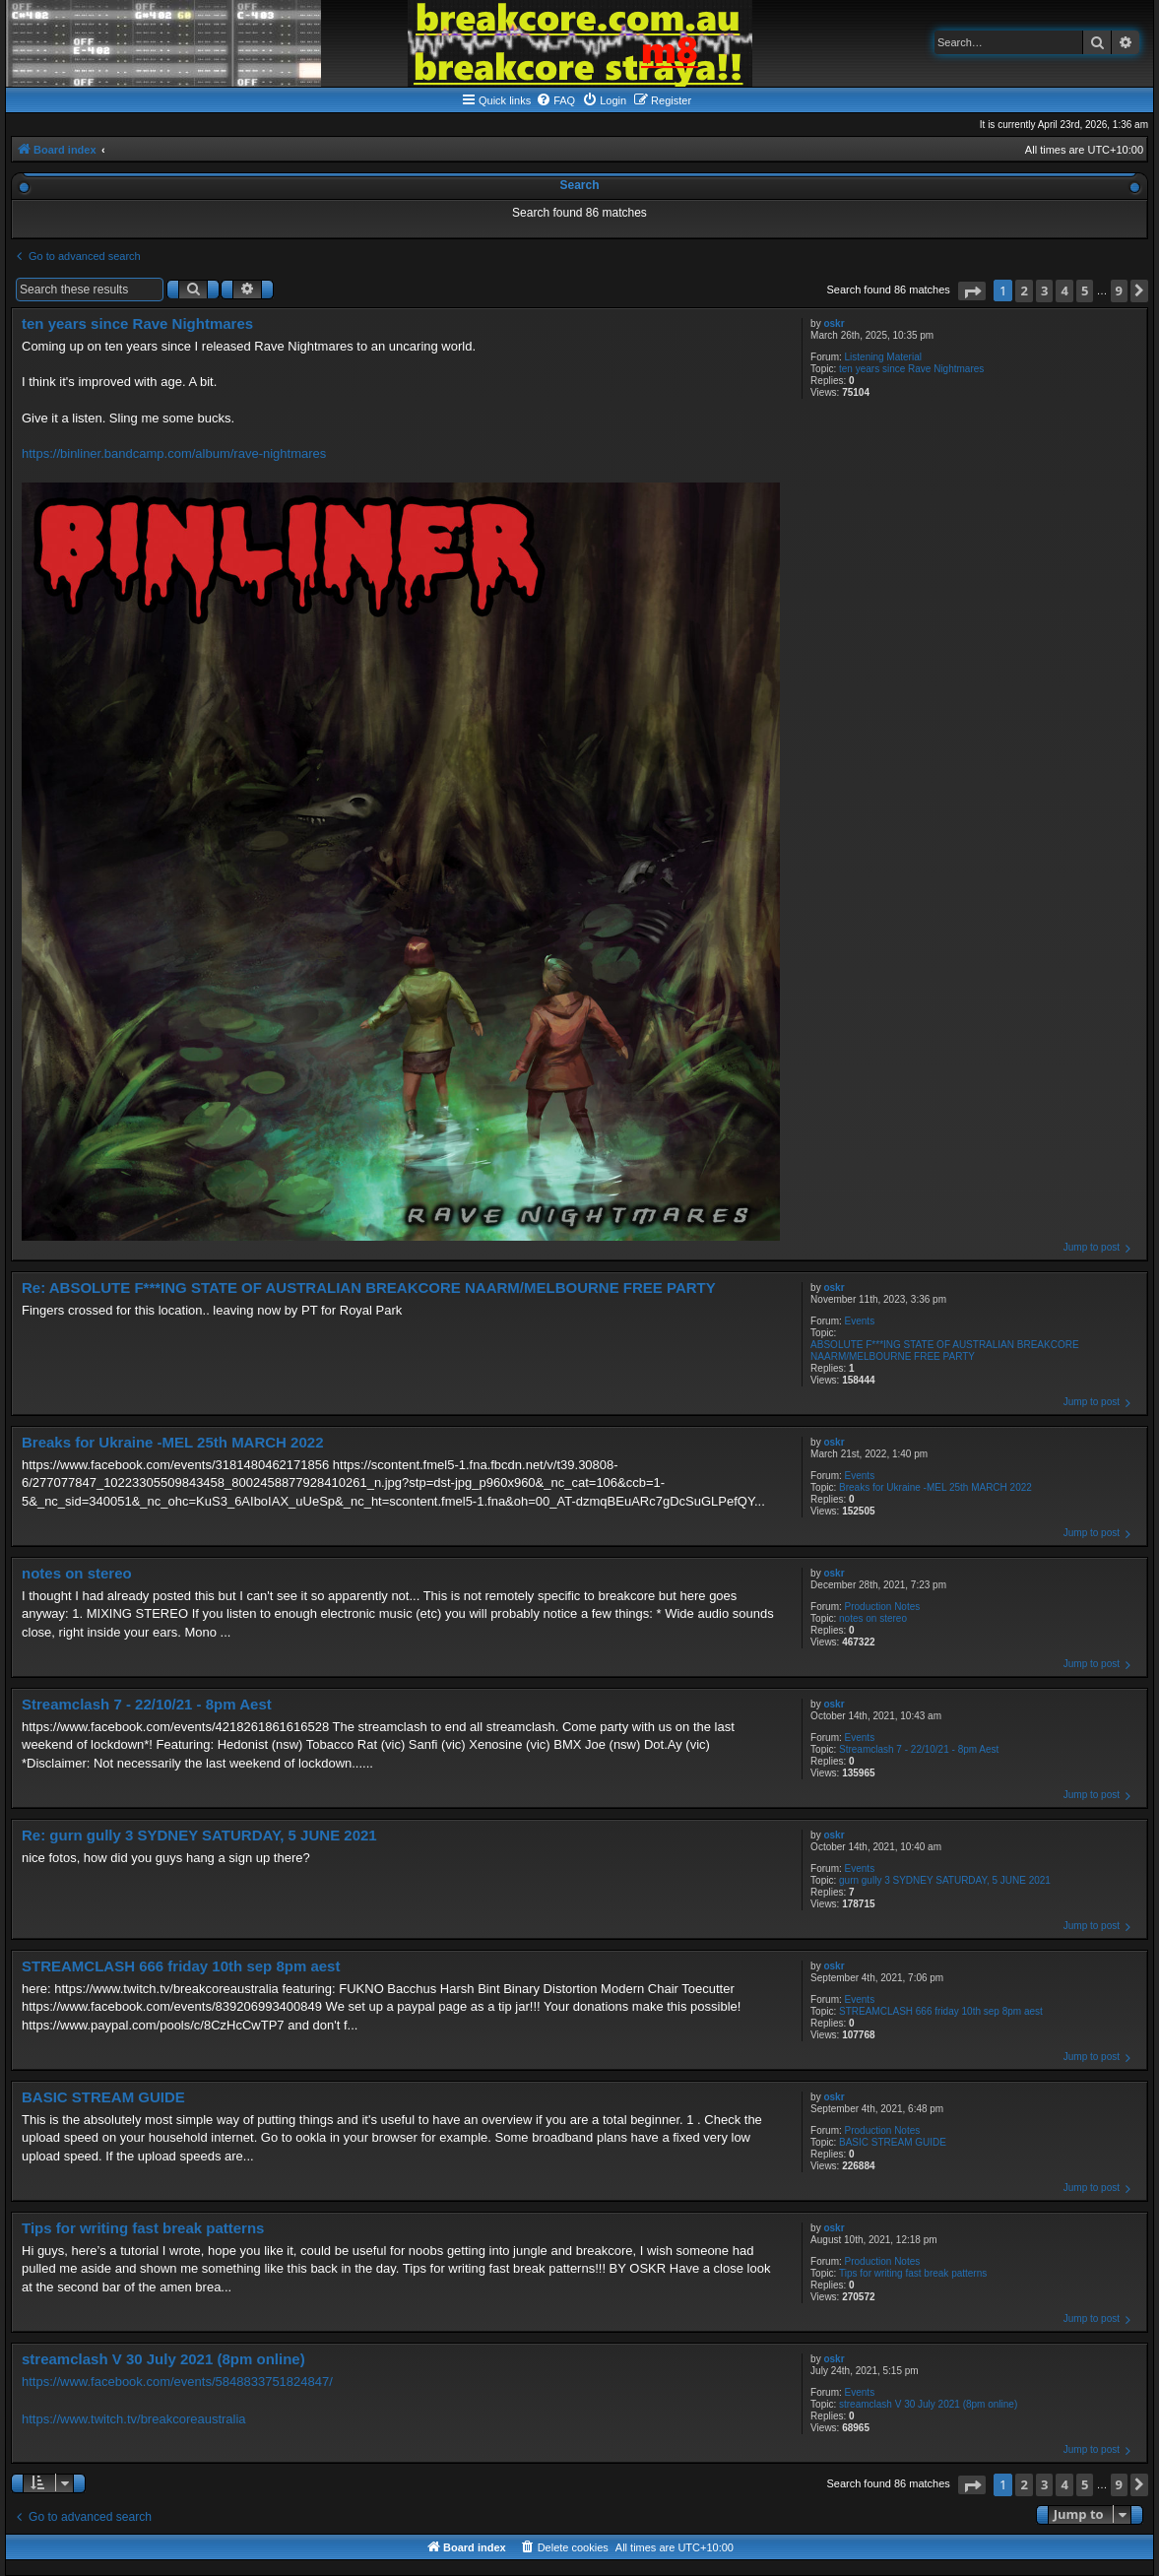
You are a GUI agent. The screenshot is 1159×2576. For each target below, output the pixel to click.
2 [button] (1023, 290)
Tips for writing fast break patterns (913, 2273)
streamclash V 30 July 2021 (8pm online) (928, 2404)
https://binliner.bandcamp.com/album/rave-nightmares (174, 453)
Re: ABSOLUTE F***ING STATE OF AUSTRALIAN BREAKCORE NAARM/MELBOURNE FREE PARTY (369, 1287)
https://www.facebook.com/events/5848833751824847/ (177, 2381)
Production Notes (883, 1606)
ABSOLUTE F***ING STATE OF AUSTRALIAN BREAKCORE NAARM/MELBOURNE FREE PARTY (944, 1350)
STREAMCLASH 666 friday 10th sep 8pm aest (941, 2011)
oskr (833, 323)
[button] (972, 291)
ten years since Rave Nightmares (911, 368)
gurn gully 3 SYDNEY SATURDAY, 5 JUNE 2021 (945, 1880)
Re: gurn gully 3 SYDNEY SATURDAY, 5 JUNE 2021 (199, 1835)
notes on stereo (873, 1618)
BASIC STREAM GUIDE (892, 2142)
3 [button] (1044, 290)
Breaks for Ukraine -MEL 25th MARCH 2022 (935, 1487)
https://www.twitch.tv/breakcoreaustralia (134, 2419)
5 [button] (1084, 290)
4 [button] (1064, 290)
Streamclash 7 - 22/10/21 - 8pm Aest (918, 1749)
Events (860, 1321)
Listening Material (883, 357)
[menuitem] (555, 100)
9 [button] (1119, 290)
